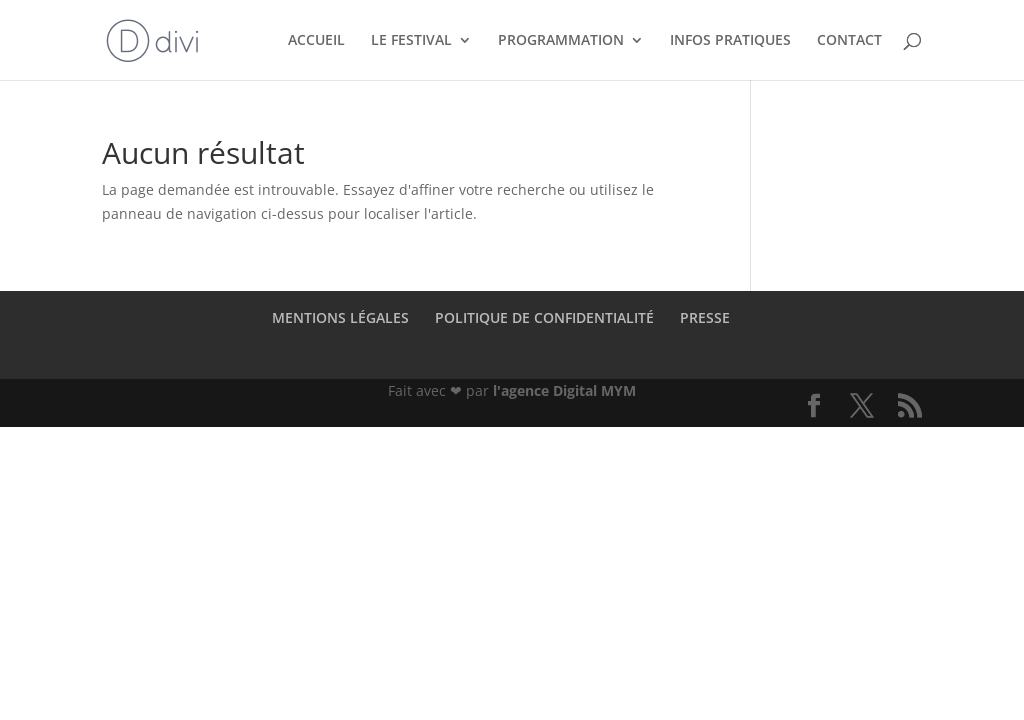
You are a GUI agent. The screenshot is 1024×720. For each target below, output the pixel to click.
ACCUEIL (316, 41)
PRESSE (705, 317)
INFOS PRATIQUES (730, 41)
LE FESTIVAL (411, 41)
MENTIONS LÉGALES (340, 317)
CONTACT (849, 41)
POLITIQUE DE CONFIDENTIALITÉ (544, 317)
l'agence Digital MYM (564, 390)
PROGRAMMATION (561, 41)
